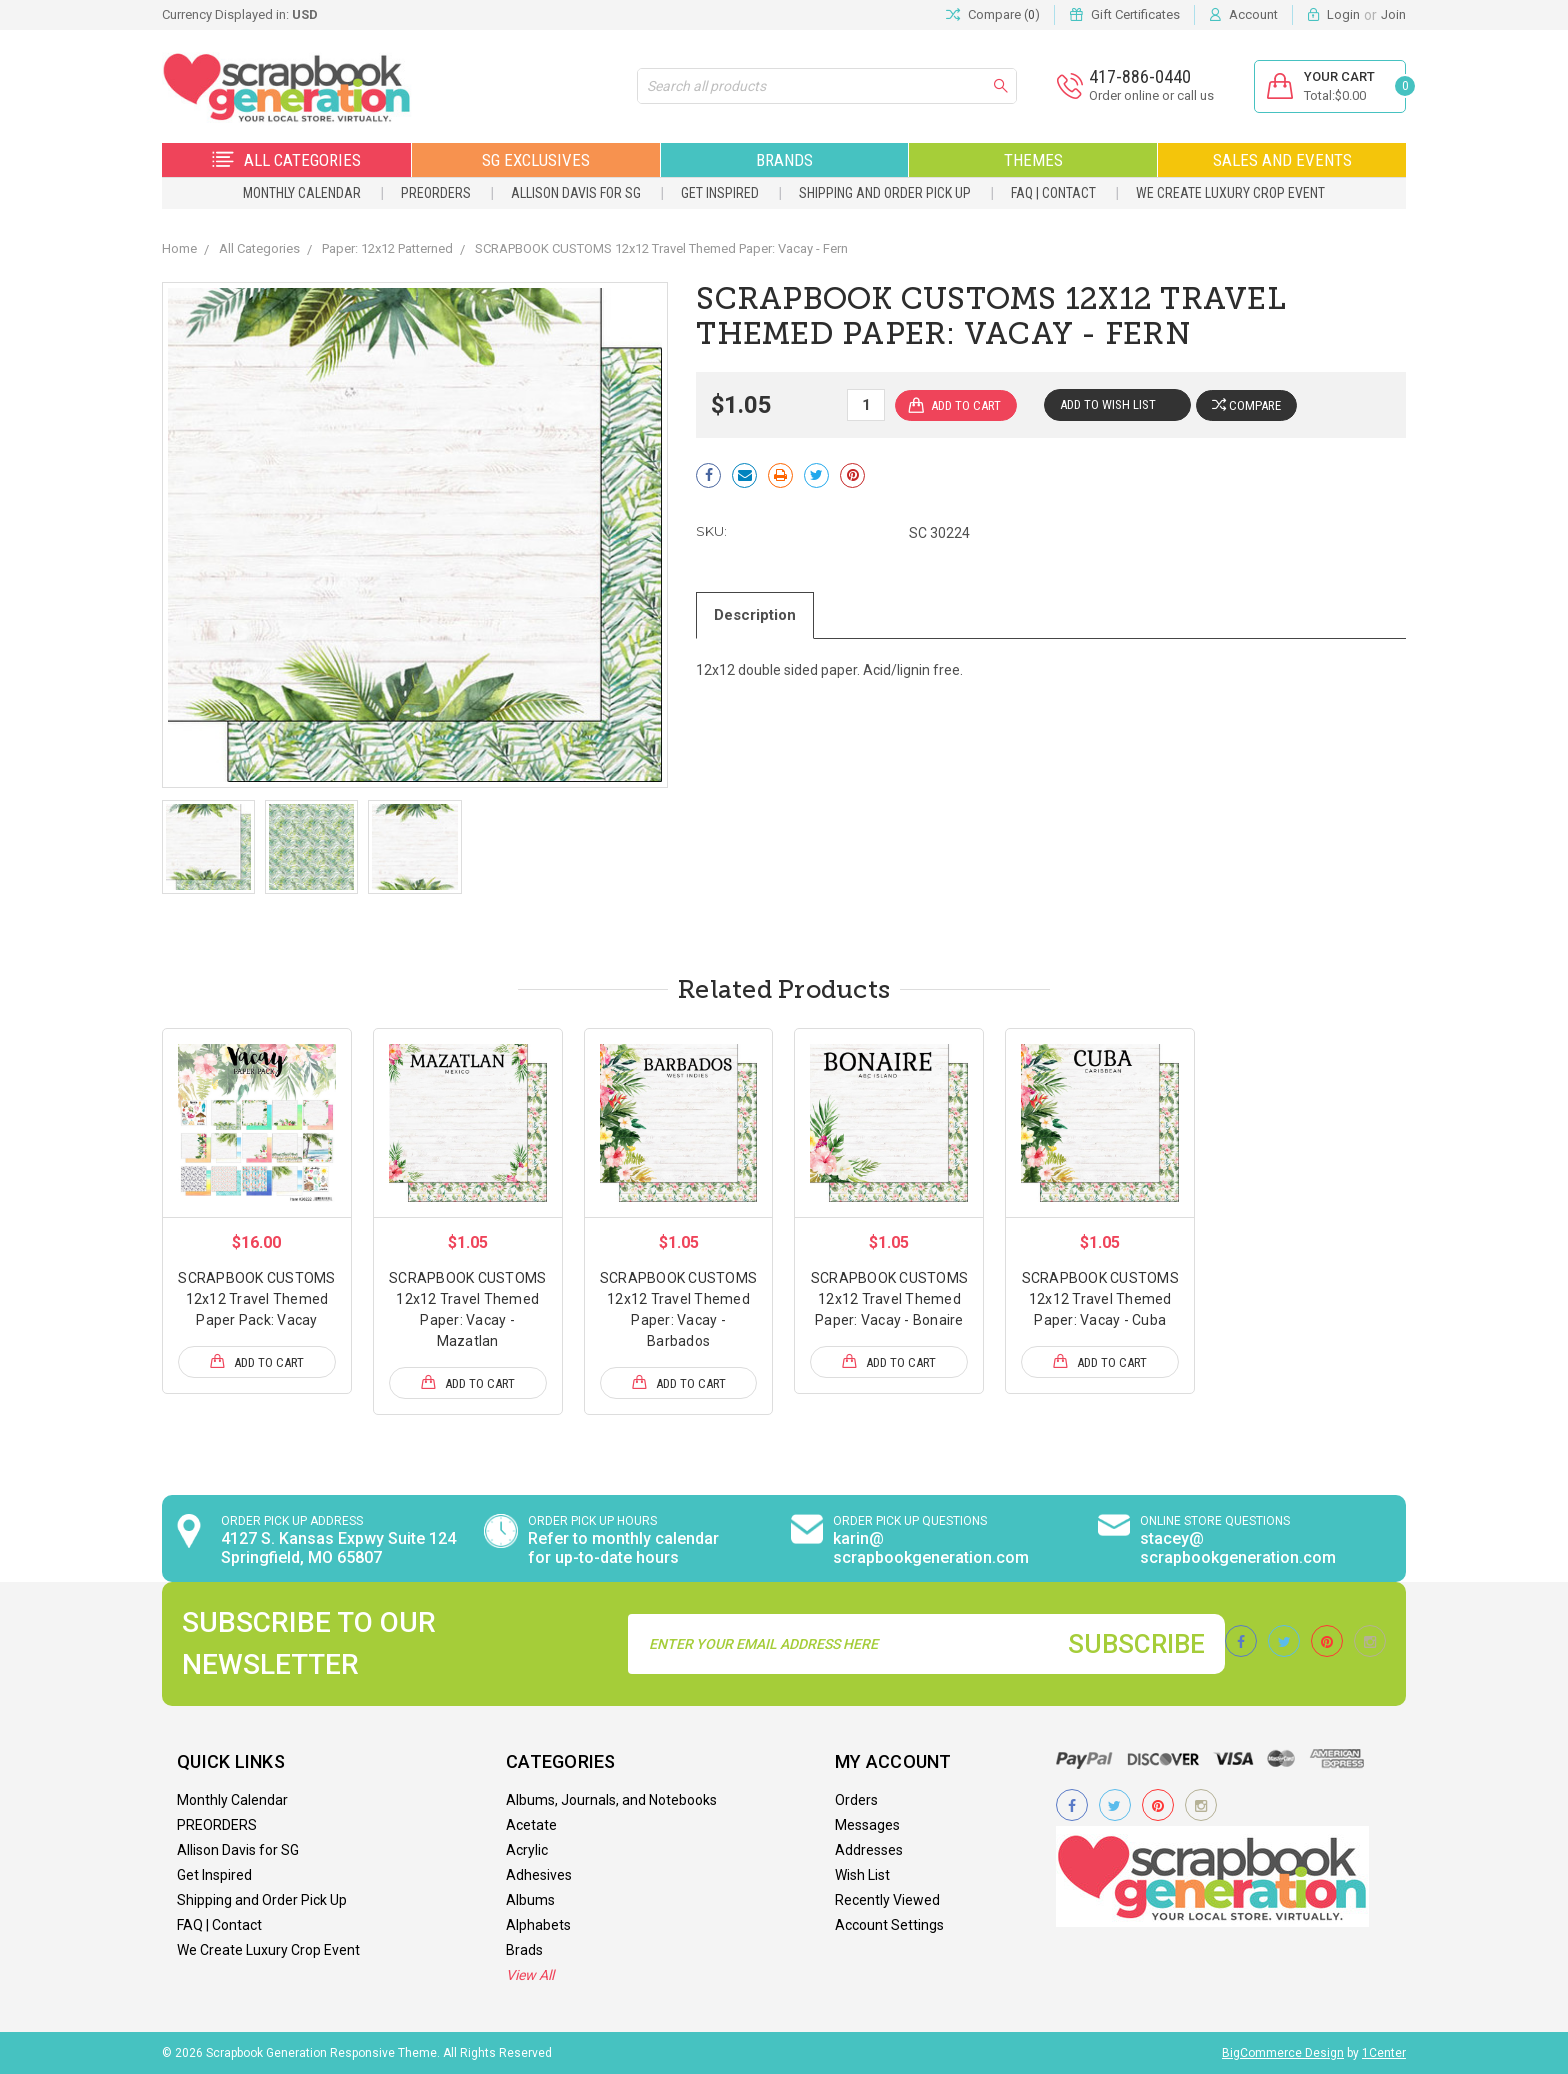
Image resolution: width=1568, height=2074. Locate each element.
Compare (1246, 405)
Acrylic (527, 1850)
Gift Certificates (1135, 14)
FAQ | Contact (1053, 193)
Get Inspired (720, 193)
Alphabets (538, 1925)
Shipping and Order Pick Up (885, 193)
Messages (867, 1825)
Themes (1033, 160)
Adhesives (539, 1875)
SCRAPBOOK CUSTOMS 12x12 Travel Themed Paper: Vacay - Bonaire (889, 1299)
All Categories (286, 160)
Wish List (862, 1875)
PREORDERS (436, 193)
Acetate (531, 1825)
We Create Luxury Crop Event (1230, 193)
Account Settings (889, 1925)
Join (1393, 14)
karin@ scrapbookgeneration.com (931, 1548)
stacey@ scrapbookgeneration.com (1238, 1548)
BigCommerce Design (1283, 2053)
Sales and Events (1282, 160)
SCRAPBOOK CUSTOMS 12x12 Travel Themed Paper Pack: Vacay (256, 1299)
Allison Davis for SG (576, 193)
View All (530, 1975)
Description (756, 615)
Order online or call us (1150, 95)
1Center (1384, 2053)
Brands (784, 160)
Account (1253, 14)
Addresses (869, 1850)
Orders (856, 1800)
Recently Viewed (887, 1900)
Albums (530, 1900)
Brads (524, 1950)
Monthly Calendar (302, 193)
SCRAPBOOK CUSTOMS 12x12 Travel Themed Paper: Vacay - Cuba (1100, 1299)
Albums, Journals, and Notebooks (611, 1800)
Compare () (993, 15)
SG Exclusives (536, 160)
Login (1343, 14)
